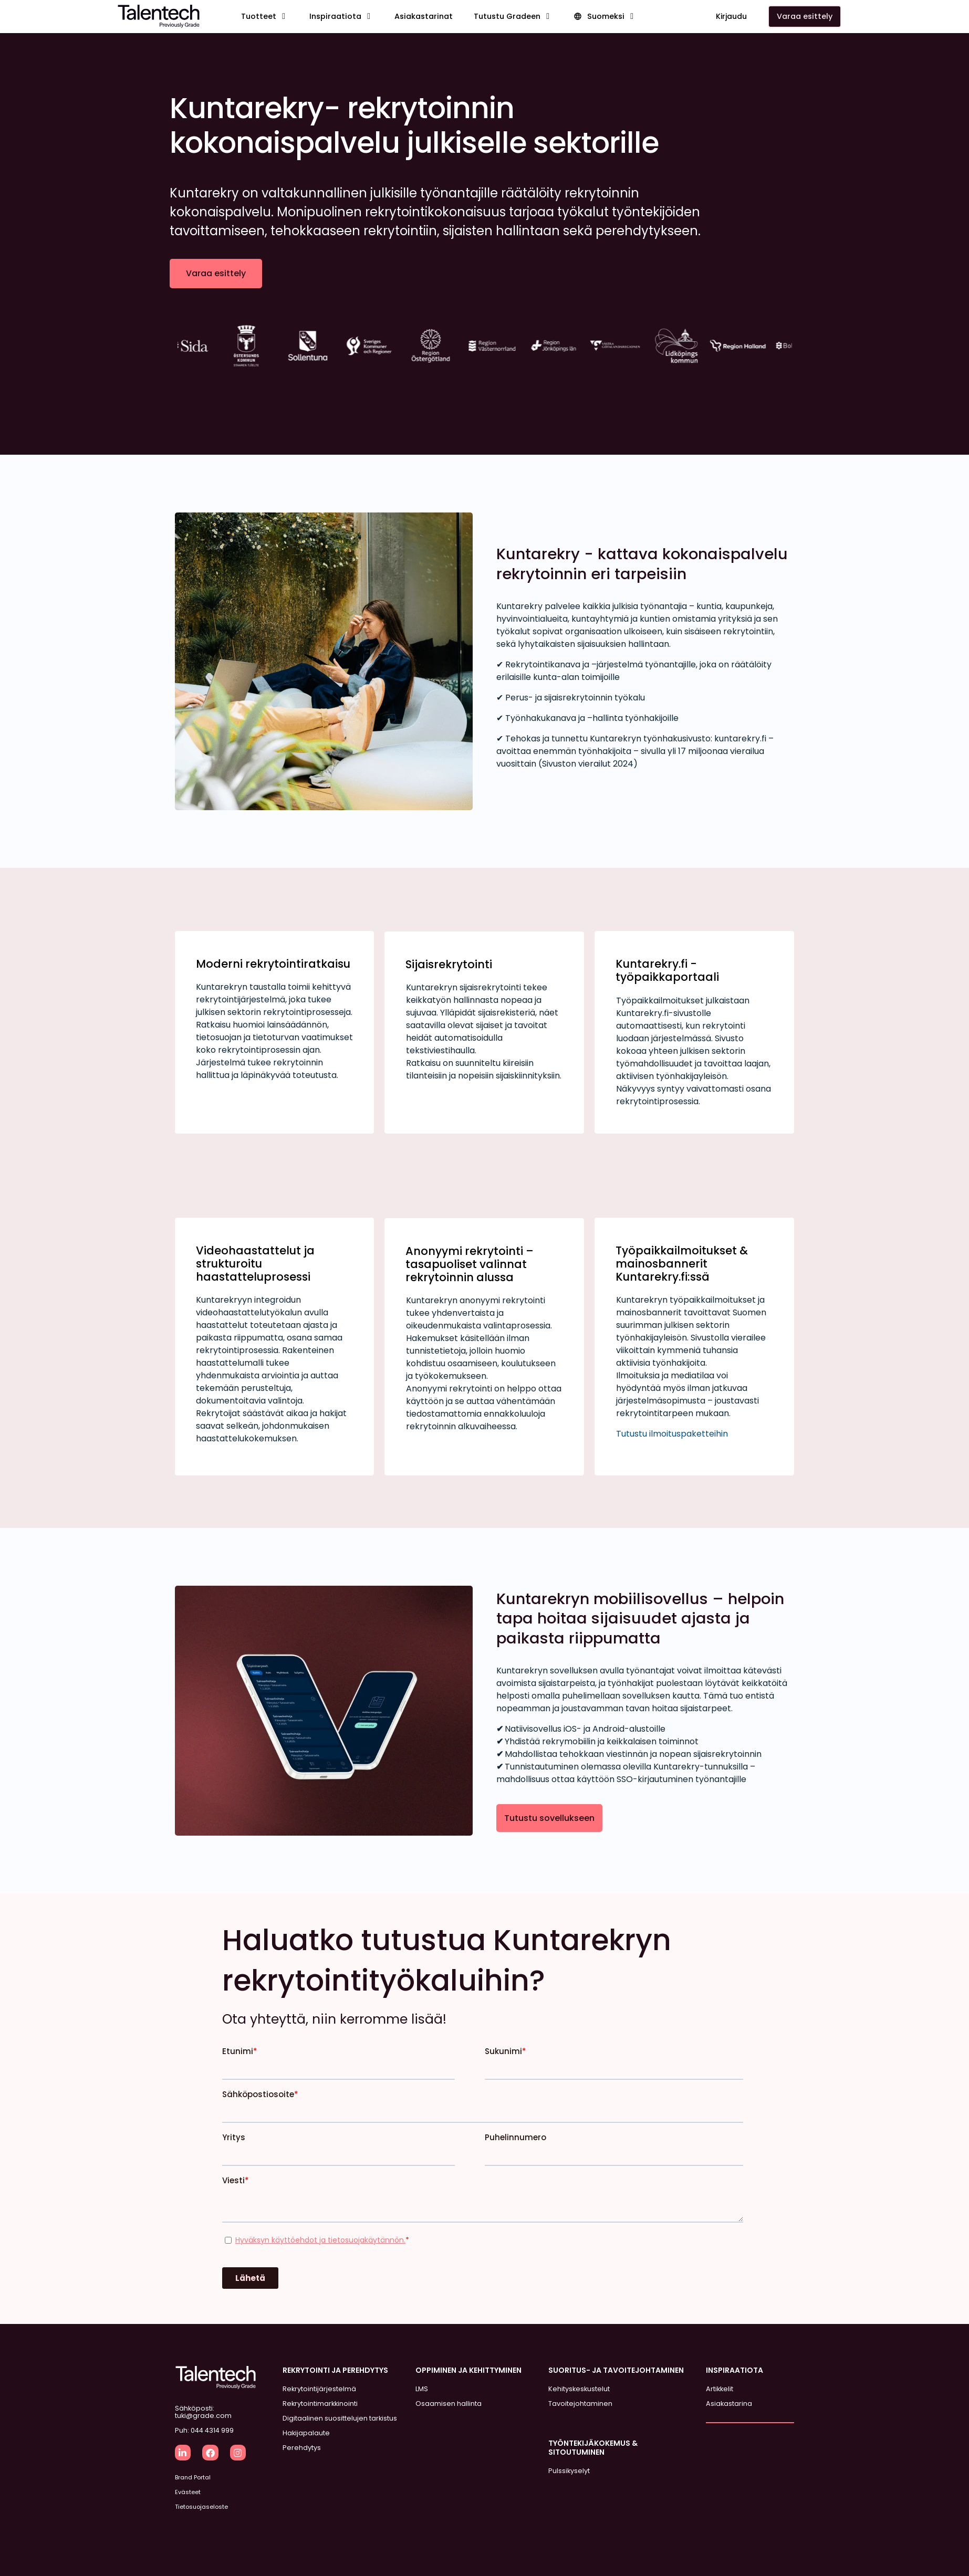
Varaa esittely (216, 273)
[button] (265, 16)
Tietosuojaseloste (201, 2506)
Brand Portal (193, 2477)
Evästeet (188, 2492)
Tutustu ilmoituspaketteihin (672, 1434)
